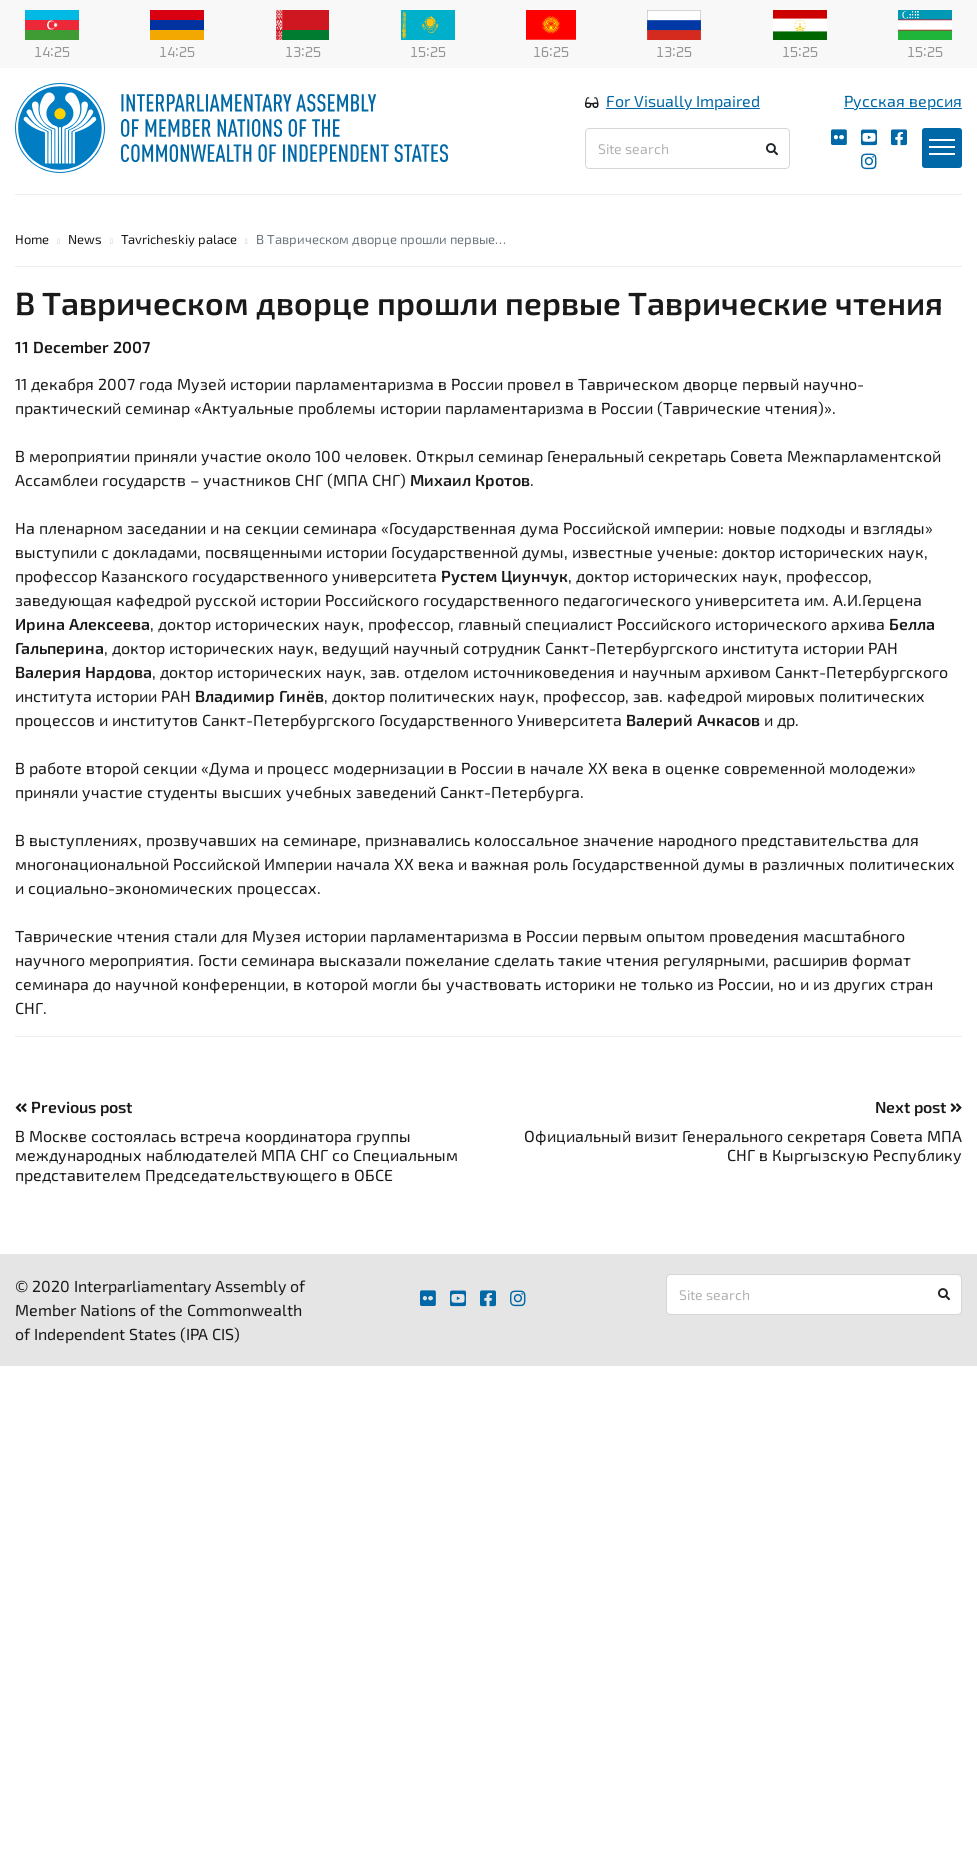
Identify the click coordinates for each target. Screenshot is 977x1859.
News (85, 239)
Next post (918, 1106)
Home (32, 239)
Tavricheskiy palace (179, 239)
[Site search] (687, 148)
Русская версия (903, 100)
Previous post (73, 1106)
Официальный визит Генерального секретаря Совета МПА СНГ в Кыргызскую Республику (743, 1145)
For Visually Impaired (683, 100)
